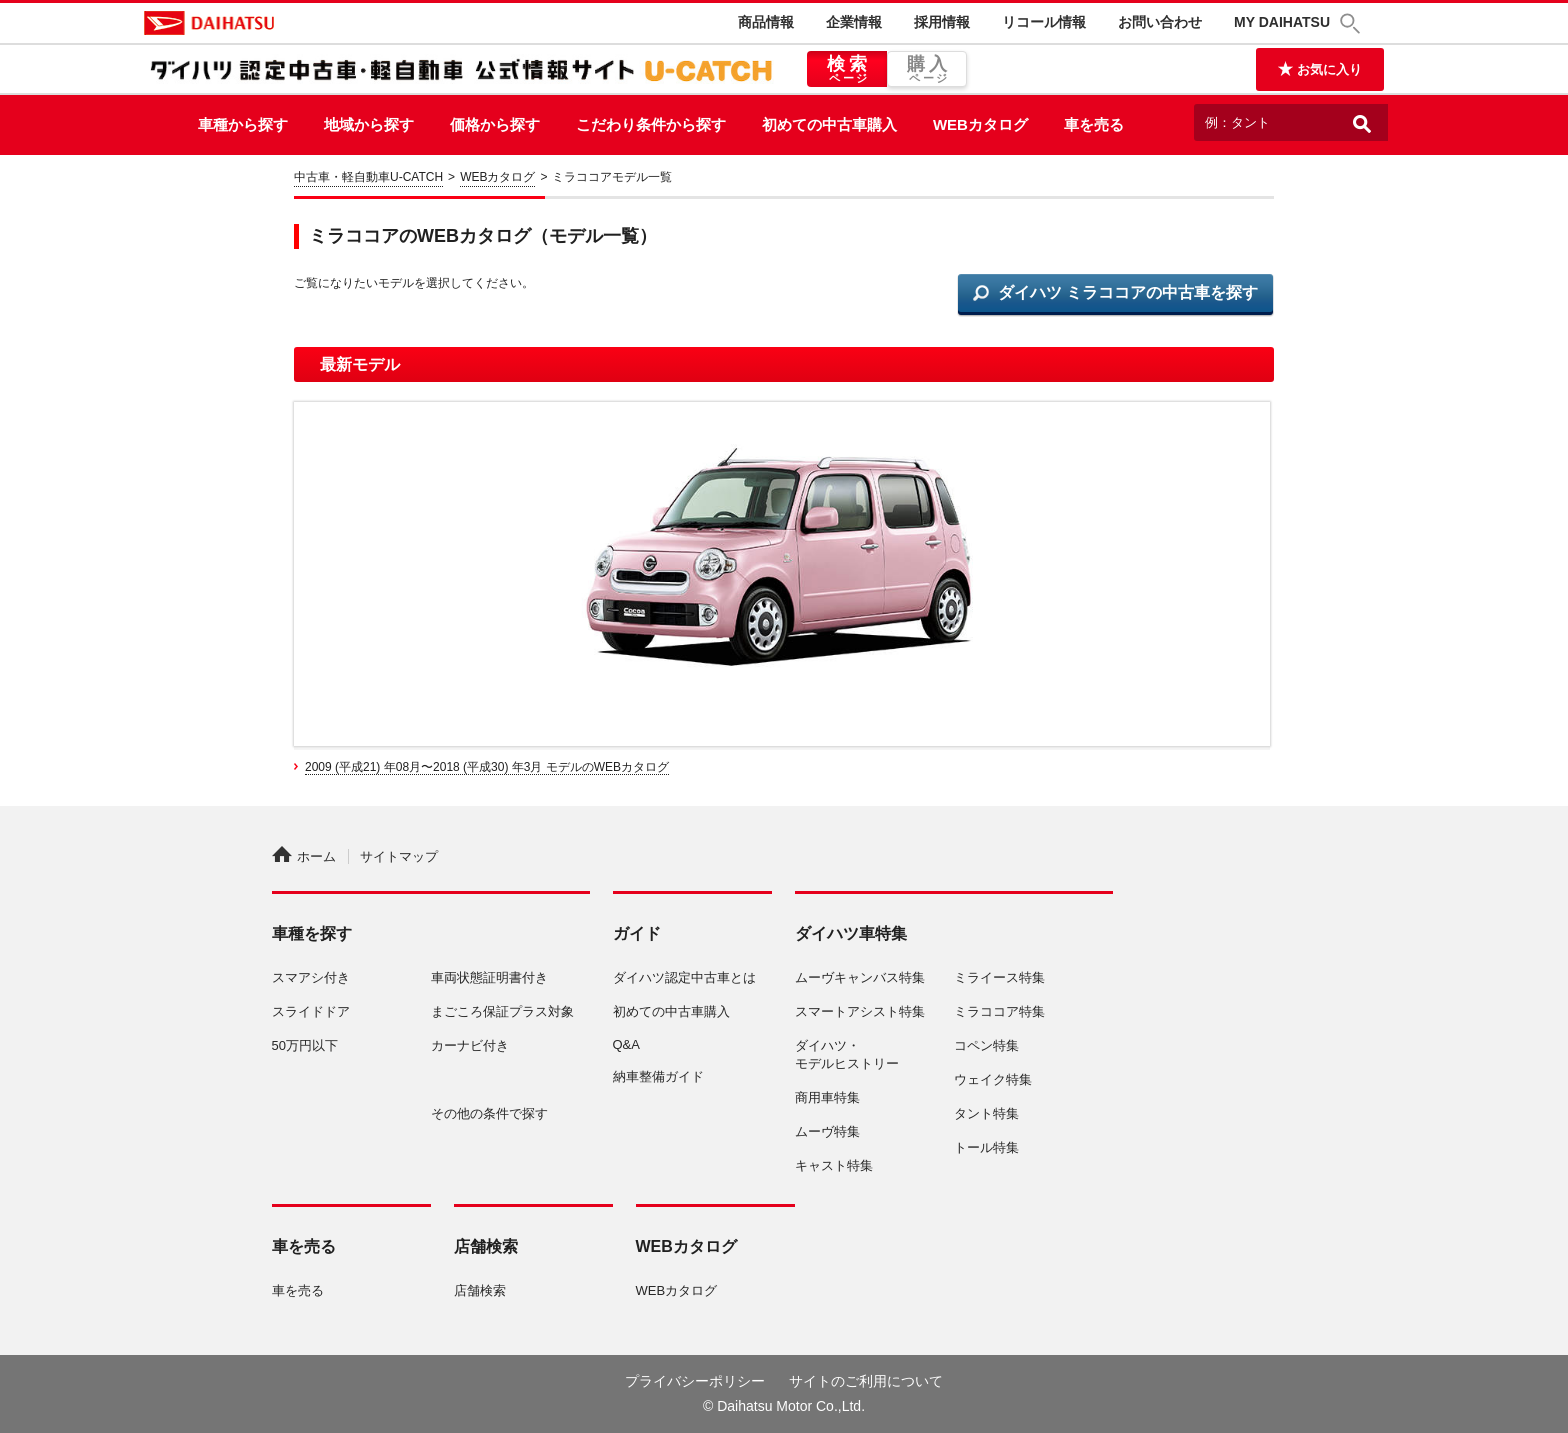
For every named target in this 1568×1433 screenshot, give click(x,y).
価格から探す (495, 124)
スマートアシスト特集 (860, 1011)
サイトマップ (399, 856)
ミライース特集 (999, 977)
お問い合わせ (1160, 22)
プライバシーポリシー (695, 1381)
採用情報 (942, 22)
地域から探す (369, 124)
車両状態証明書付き (489, 977)
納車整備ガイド (658, 1076)
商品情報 (766, 22)
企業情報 (854, 22)
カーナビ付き (470, 1045)
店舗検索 (480, 1290)
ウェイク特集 (993, 1079)
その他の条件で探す (489, 1113)
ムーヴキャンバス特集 (860, 977)
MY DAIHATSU (1282, 22)
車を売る (1094, 124)
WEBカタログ (980, 124)
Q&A (626, 1044)
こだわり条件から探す (651, 124)
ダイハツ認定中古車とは (684, 977)
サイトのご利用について (866, 1381)
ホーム (304, 856)
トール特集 (986, 1147)
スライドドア (311, 1011)
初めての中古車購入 (829, 124)
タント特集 (986, 1113)
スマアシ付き (311, 977)
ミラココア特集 (999, 1011)
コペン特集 (986, 1045)
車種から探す (243, 124)
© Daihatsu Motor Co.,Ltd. (784, 1406)
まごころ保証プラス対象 (502, 1011)
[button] (1353, 23)
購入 (927, 70)
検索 (847, 70)
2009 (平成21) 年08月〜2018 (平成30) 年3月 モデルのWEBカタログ (487, 767)
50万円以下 (305, 1045)
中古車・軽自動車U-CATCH (368, 177)
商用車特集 (827, 1097)
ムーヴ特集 (827, 1131)
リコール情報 (1044, 22)
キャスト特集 (834, 1165)
